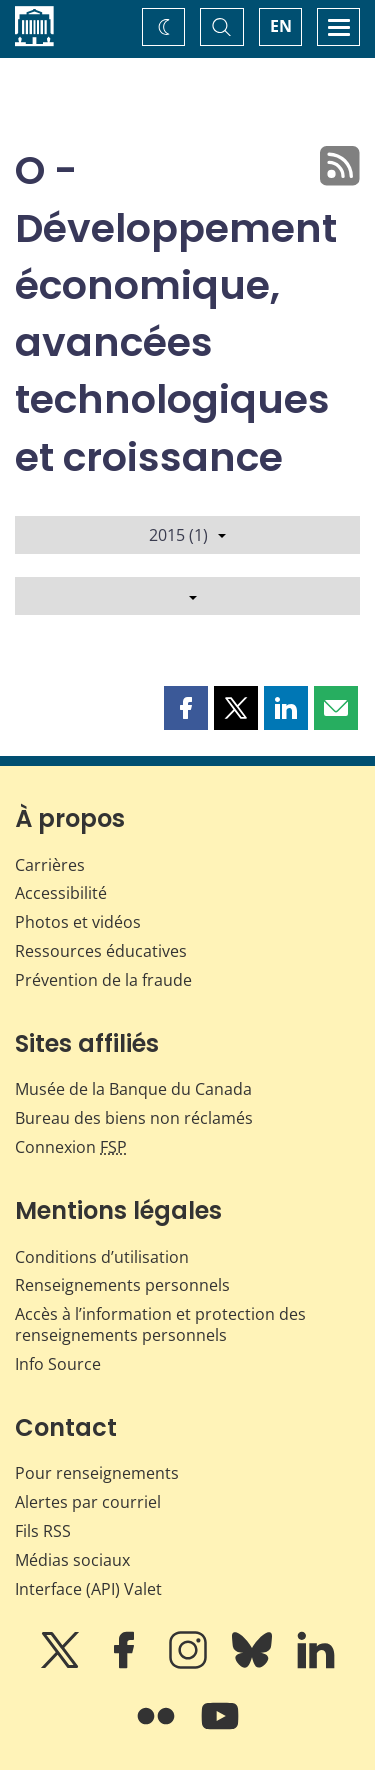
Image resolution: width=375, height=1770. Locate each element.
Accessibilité (61, 893)
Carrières (50, 865)
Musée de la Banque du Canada (133, 1089)
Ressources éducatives (101, 951)
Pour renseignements (97, 1473)
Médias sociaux (72, 1560)
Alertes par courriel (88, 1502)
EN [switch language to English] (281, 26)
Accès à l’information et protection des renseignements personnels (160, 1324)
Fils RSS (43, 1531)
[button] (186, 708)
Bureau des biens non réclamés (134, 1118)
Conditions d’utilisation (102, 1257)
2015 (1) (187, 535)
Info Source (58, 1364)
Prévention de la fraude (103, 980)
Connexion (71, 1147)
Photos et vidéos (78, 922)
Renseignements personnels (122, 1285)
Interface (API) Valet (88, 1589)
